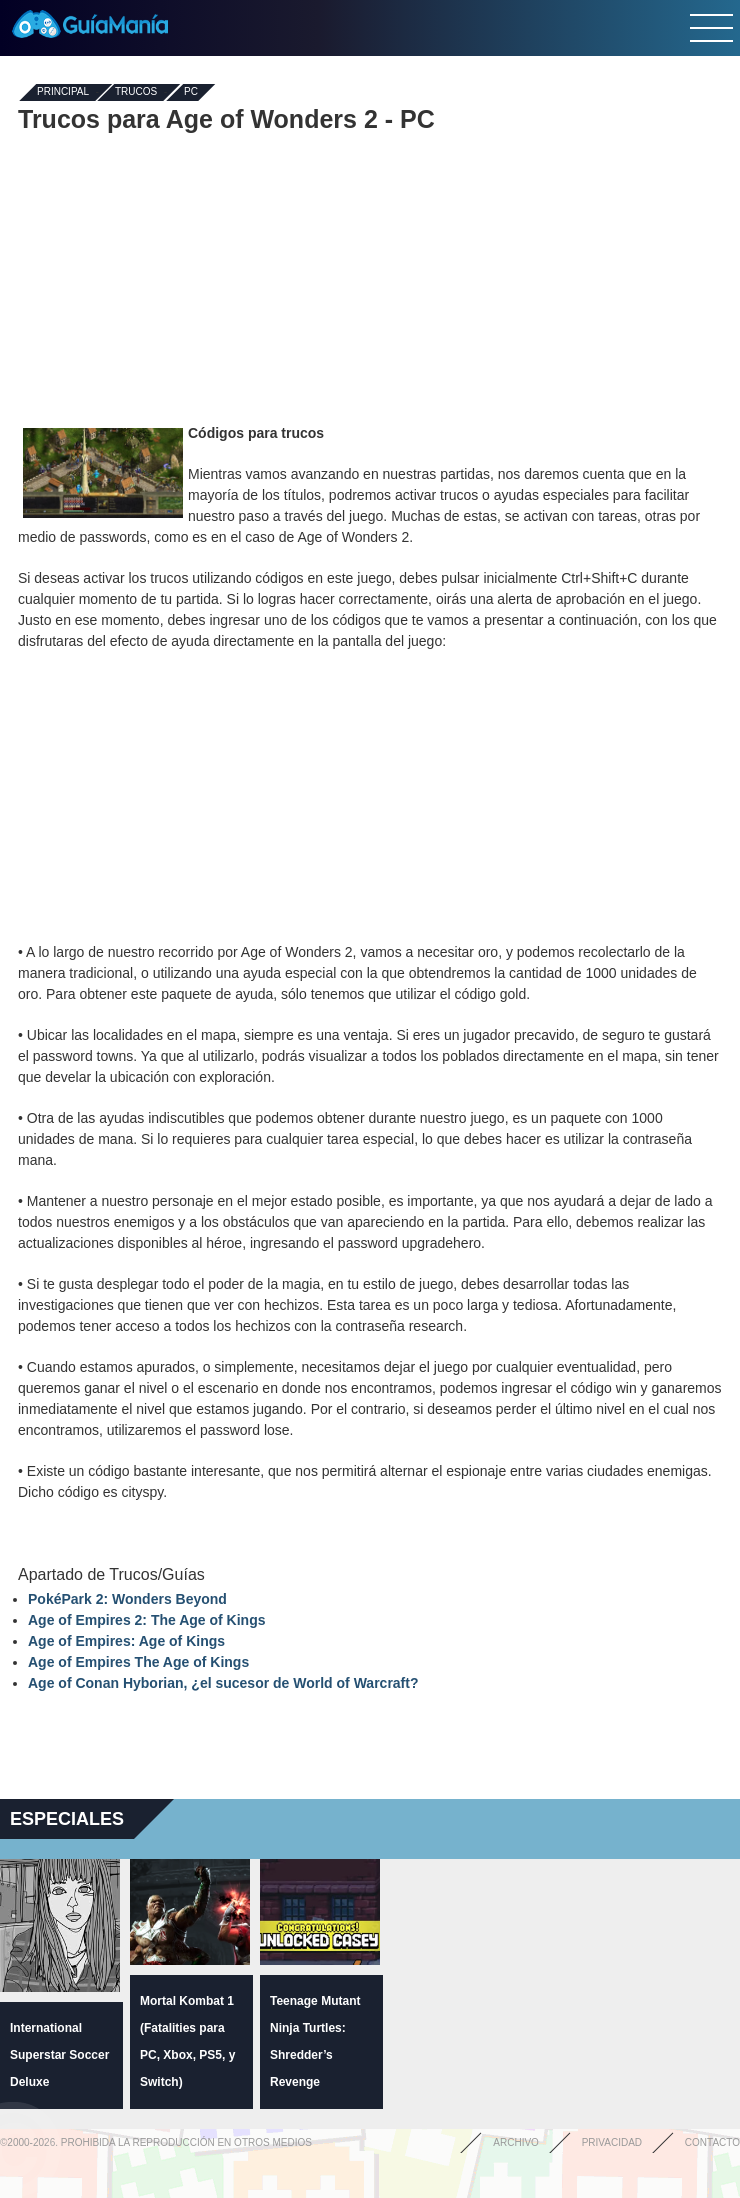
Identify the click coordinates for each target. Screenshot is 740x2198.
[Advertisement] (370, 278)
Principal (63, 92)
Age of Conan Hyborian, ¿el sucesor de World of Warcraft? (223, 1683)
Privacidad (612, 2142)
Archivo (516, 2142)
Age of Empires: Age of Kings (126, 1641)
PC (191, 92)
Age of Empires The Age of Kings (138, 1662)
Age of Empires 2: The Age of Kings (147, 1620)
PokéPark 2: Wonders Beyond (127, 1599)
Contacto (712, 2142)
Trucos (136, 92)
